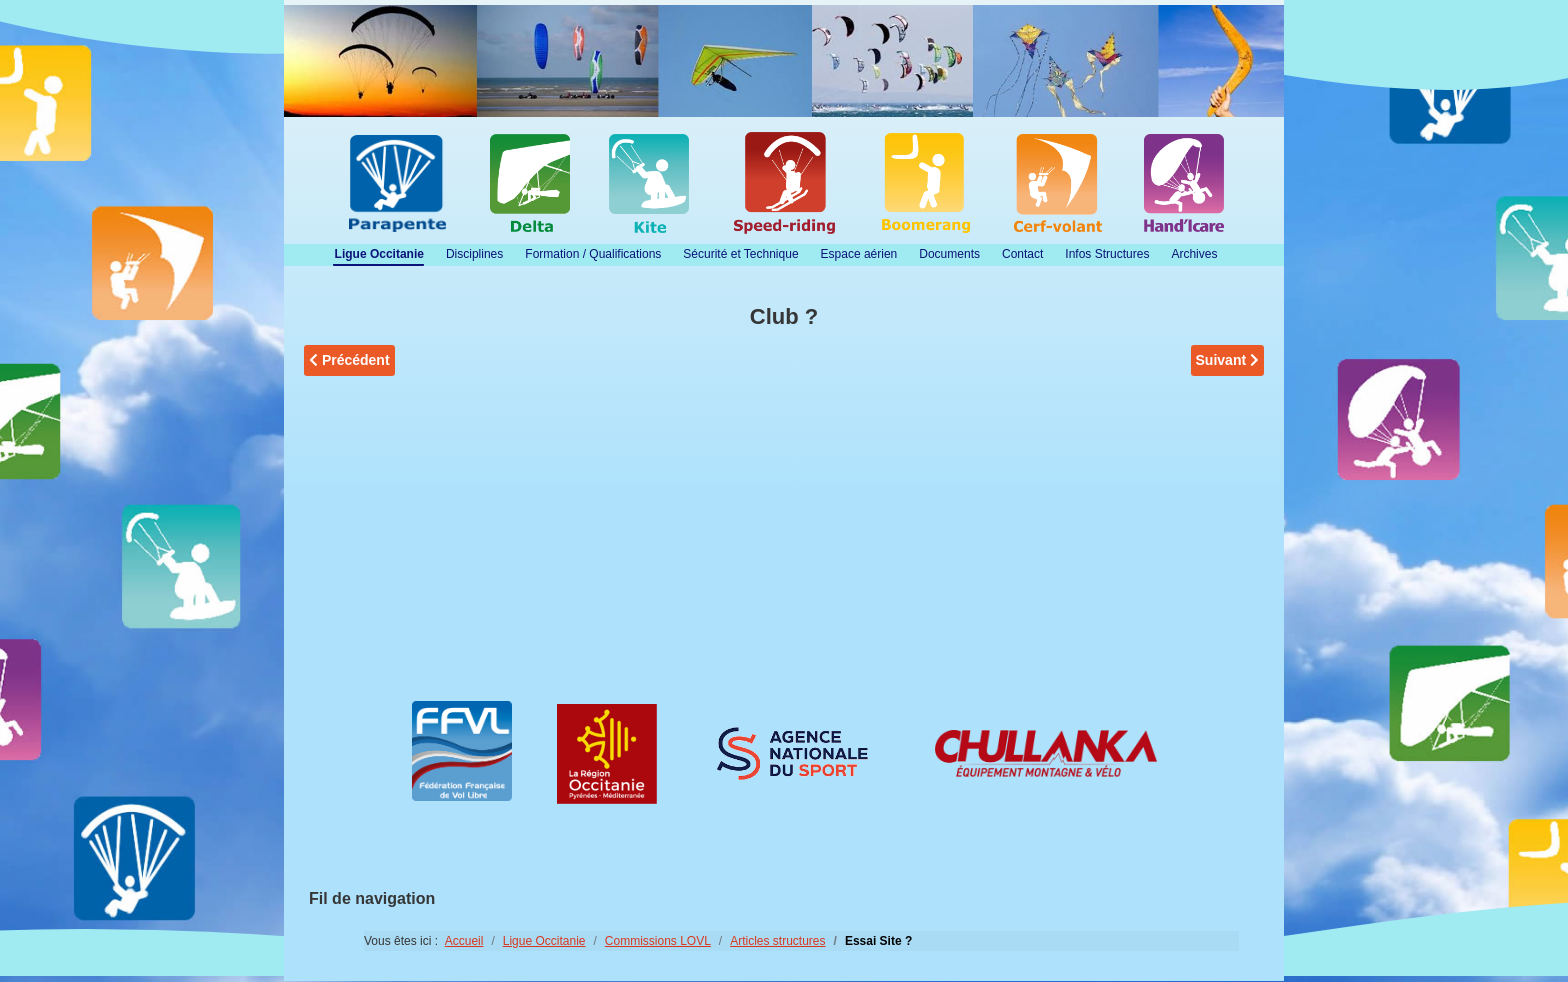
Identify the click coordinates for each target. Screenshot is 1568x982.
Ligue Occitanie (379, 254)
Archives (1194, 254)
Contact (1022, 254)
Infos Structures (1107, 254)
